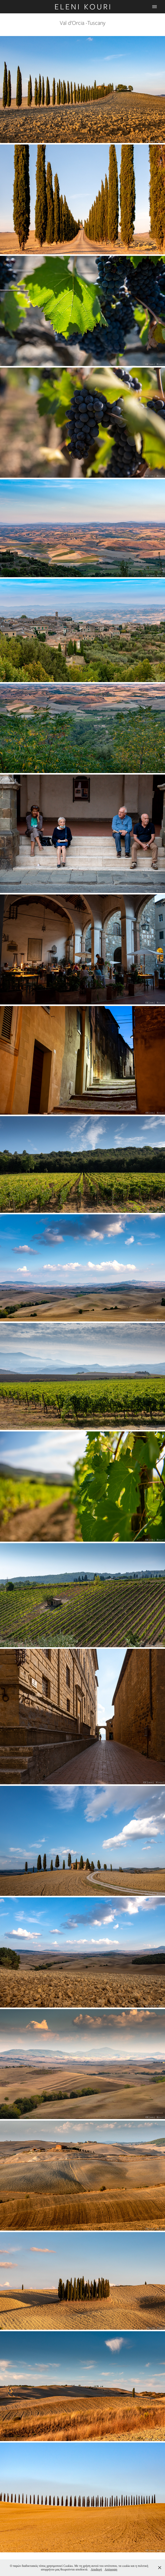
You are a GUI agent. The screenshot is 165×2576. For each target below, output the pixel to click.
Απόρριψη (111, 2569)
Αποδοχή (96, 2569)
